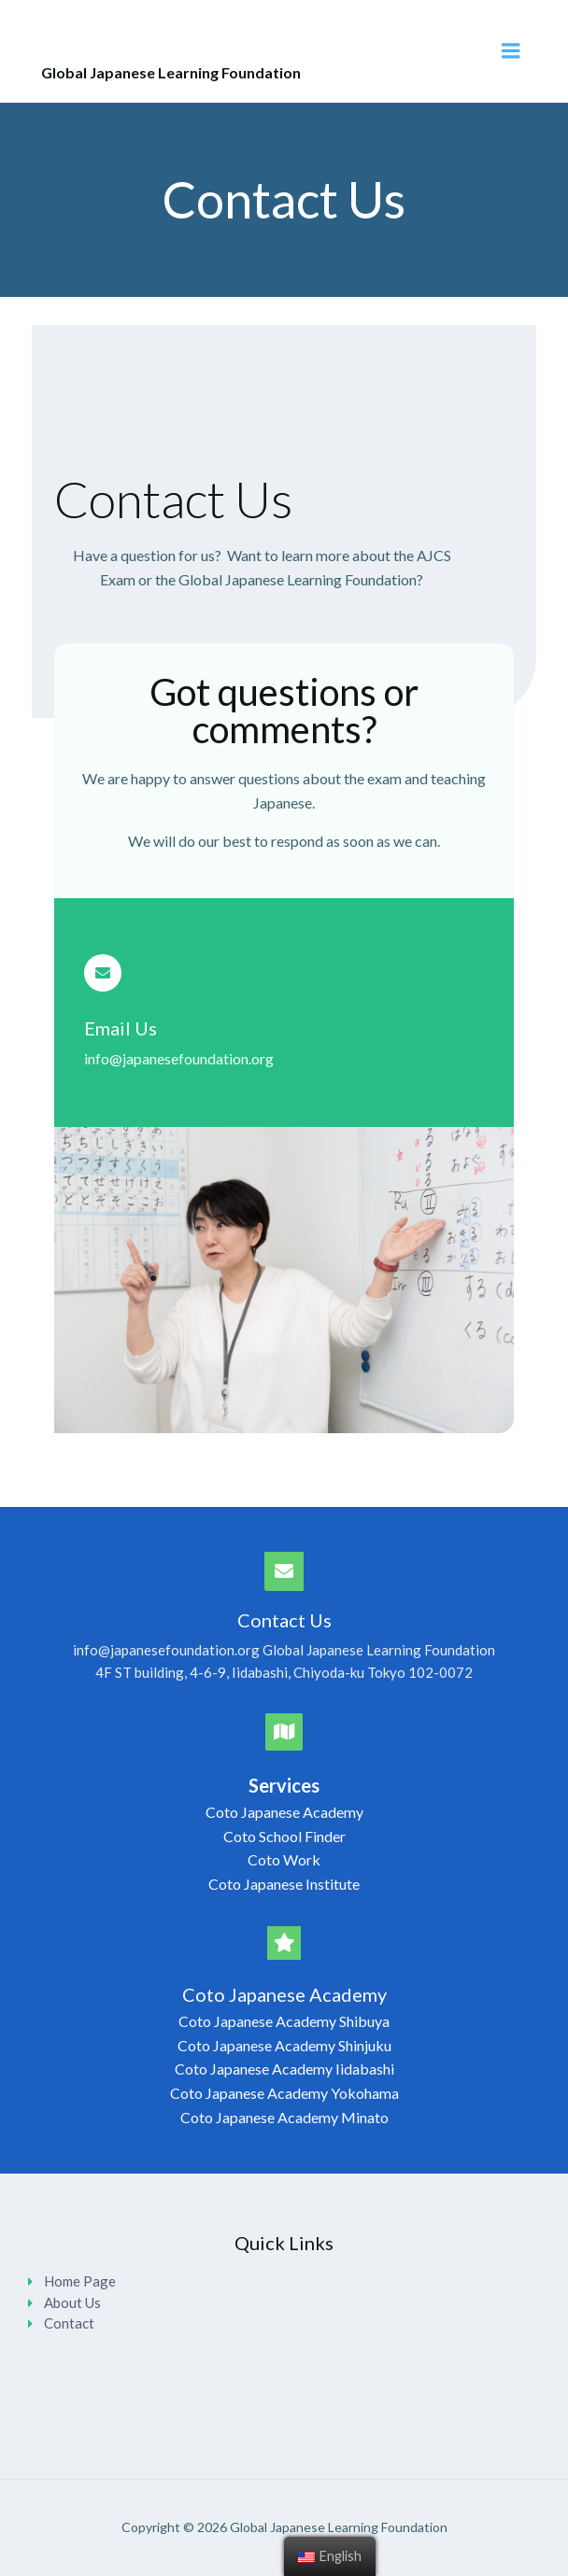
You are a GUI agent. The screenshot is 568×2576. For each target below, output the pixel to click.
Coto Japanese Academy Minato (284, 2117)
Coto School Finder (284, 1836)
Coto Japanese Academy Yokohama (284, 2093)
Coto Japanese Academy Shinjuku (284, 2045)
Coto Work (284, 1859)
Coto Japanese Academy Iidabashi (284, 2068)
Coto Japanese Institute (284, 1884)
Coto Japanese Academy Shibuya (284, 2021)
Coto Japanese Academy (284, 1812)
